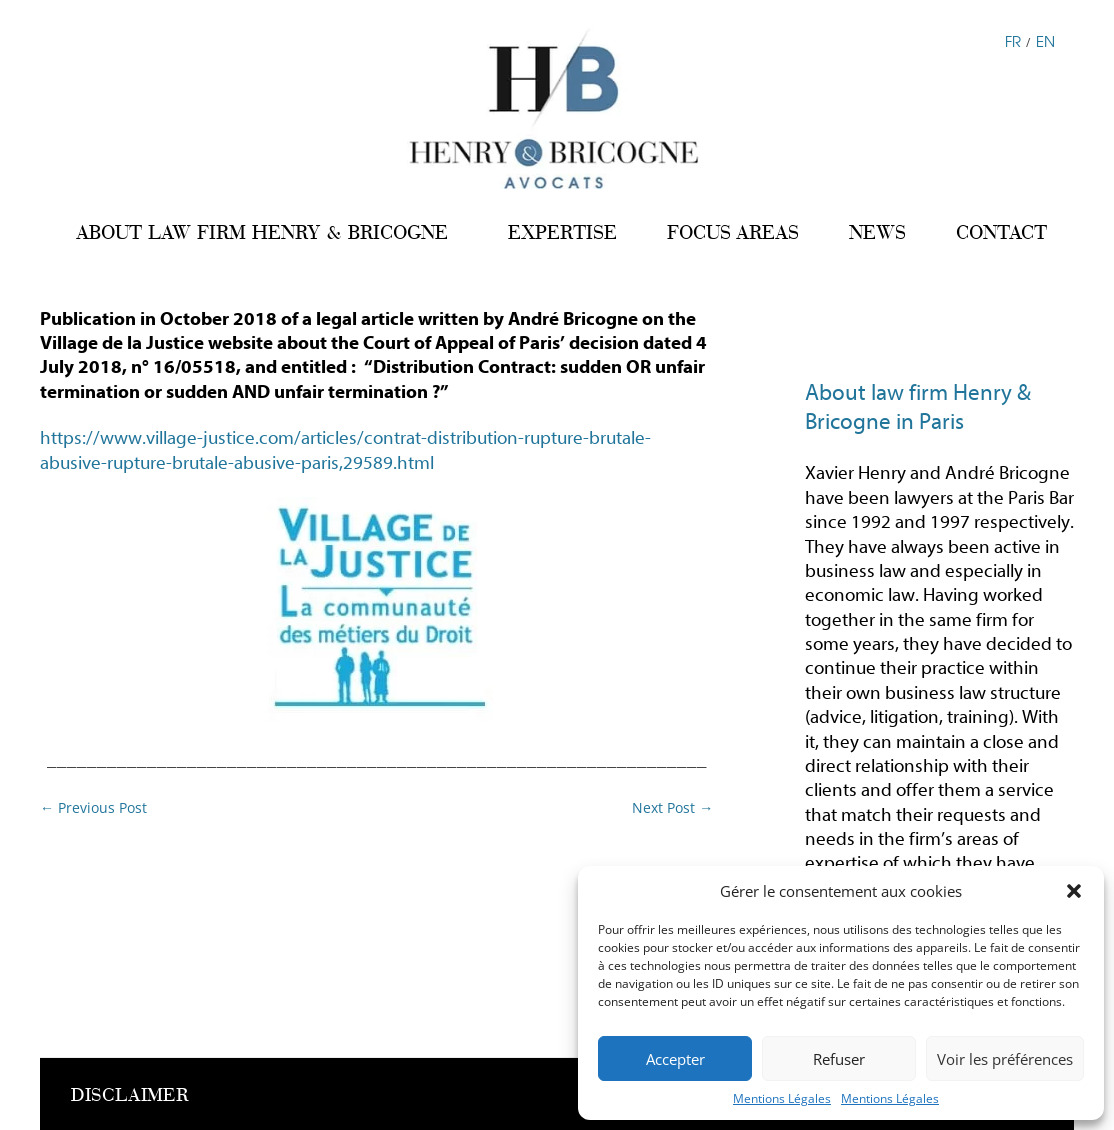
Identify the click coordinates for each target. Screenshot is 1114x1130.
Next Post (672, 807)
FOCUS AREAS (733, 232)
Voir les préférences (1005, 1059)
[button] (1074, 891)
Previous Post (93, 807)
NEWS (877, 232)
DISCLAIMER (130, 1096)
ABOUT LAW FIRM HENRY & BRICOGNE (262, 232)
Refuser (839, 1059)
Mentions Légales (782, 1098)
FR (1013, 41)
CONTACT (1001, 232)
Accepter (675, 1059)
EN (1045, 41)
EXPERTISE (562, 232)
